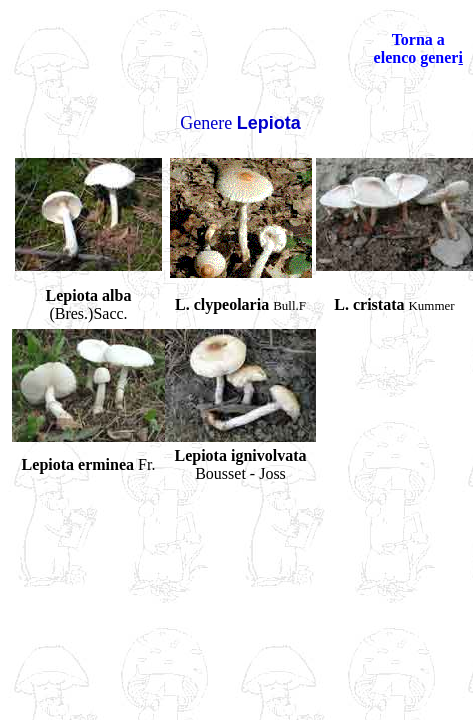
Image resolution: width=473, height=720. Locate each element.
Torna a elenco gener (416, 48)
